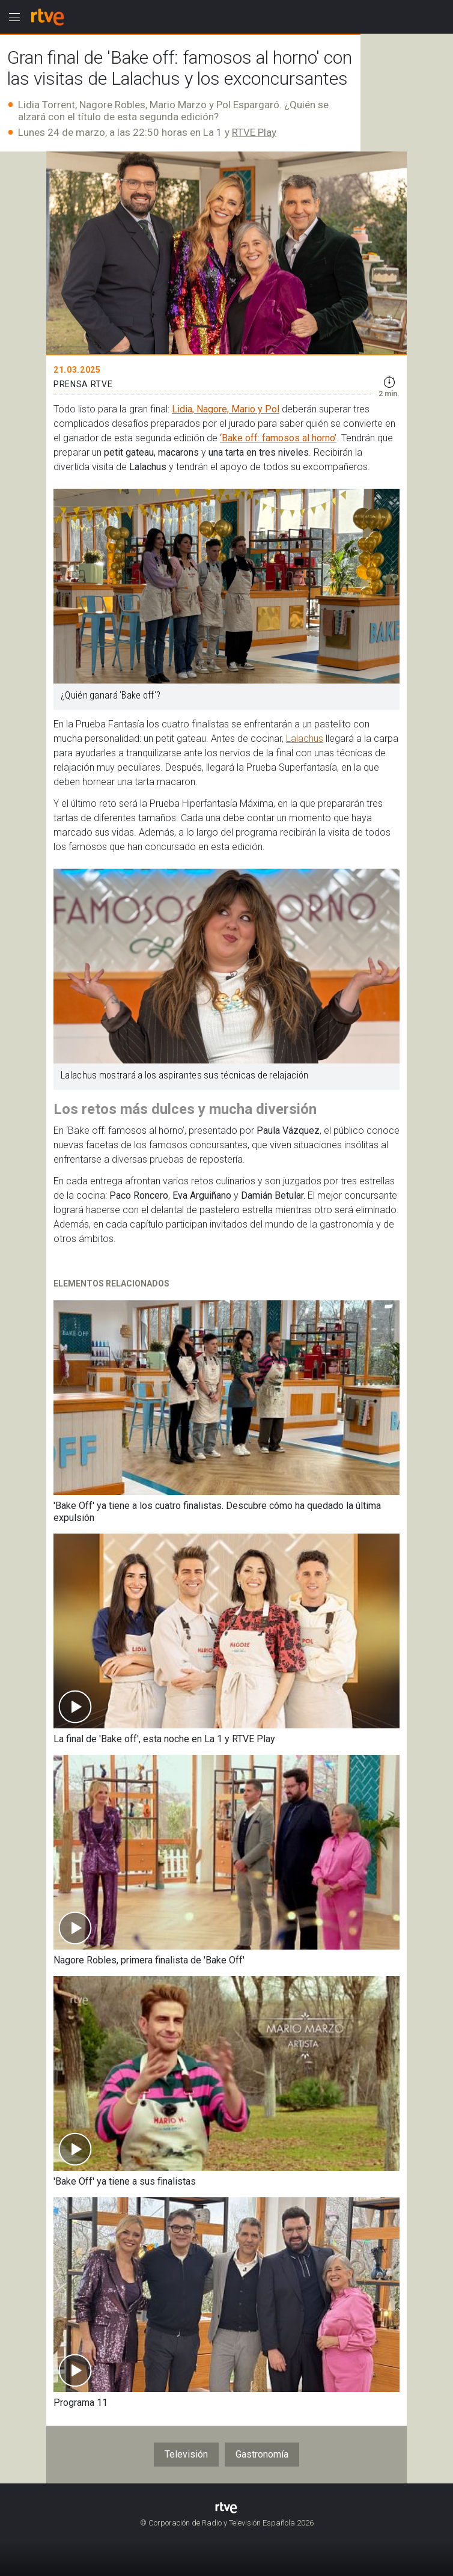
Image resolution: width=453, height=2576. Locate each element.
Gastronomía (262, 2454)
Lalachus (304, 738)
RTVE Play (254, 132)
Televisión (186, 2454)
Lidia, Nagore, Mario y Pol (225, 409)
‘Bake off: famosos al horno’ (278, 438)
